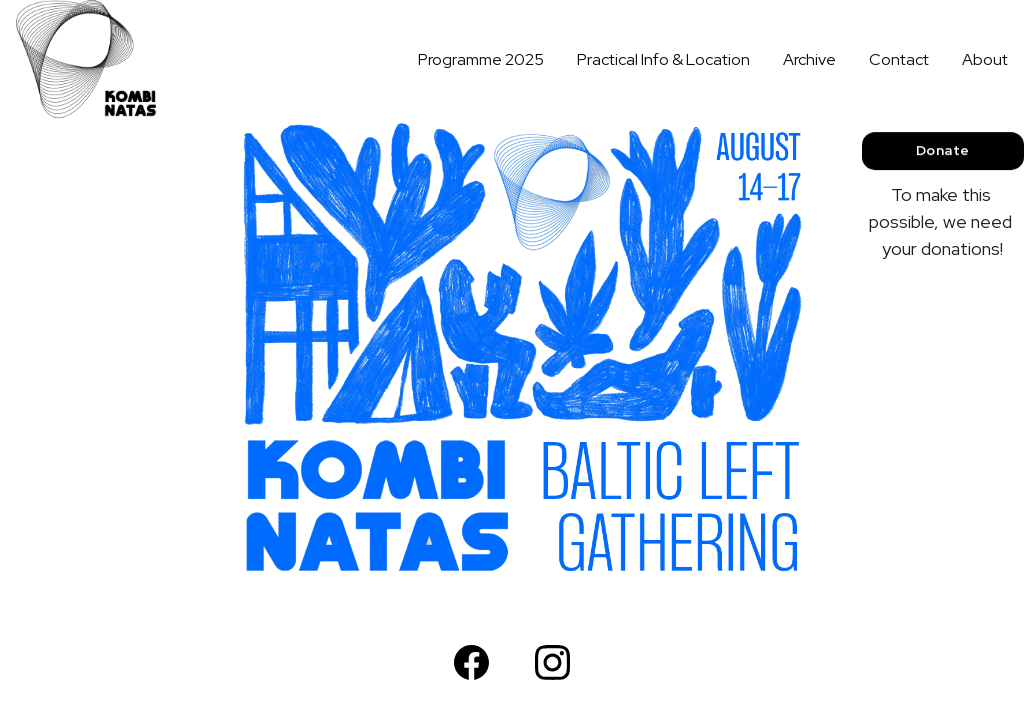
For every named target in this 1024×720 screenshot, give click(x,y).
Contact (899, 59)
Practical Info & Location (663, 59)
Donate (943, 150)
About (985, 59)
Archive (809, 59)
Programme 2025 (481, 59)
